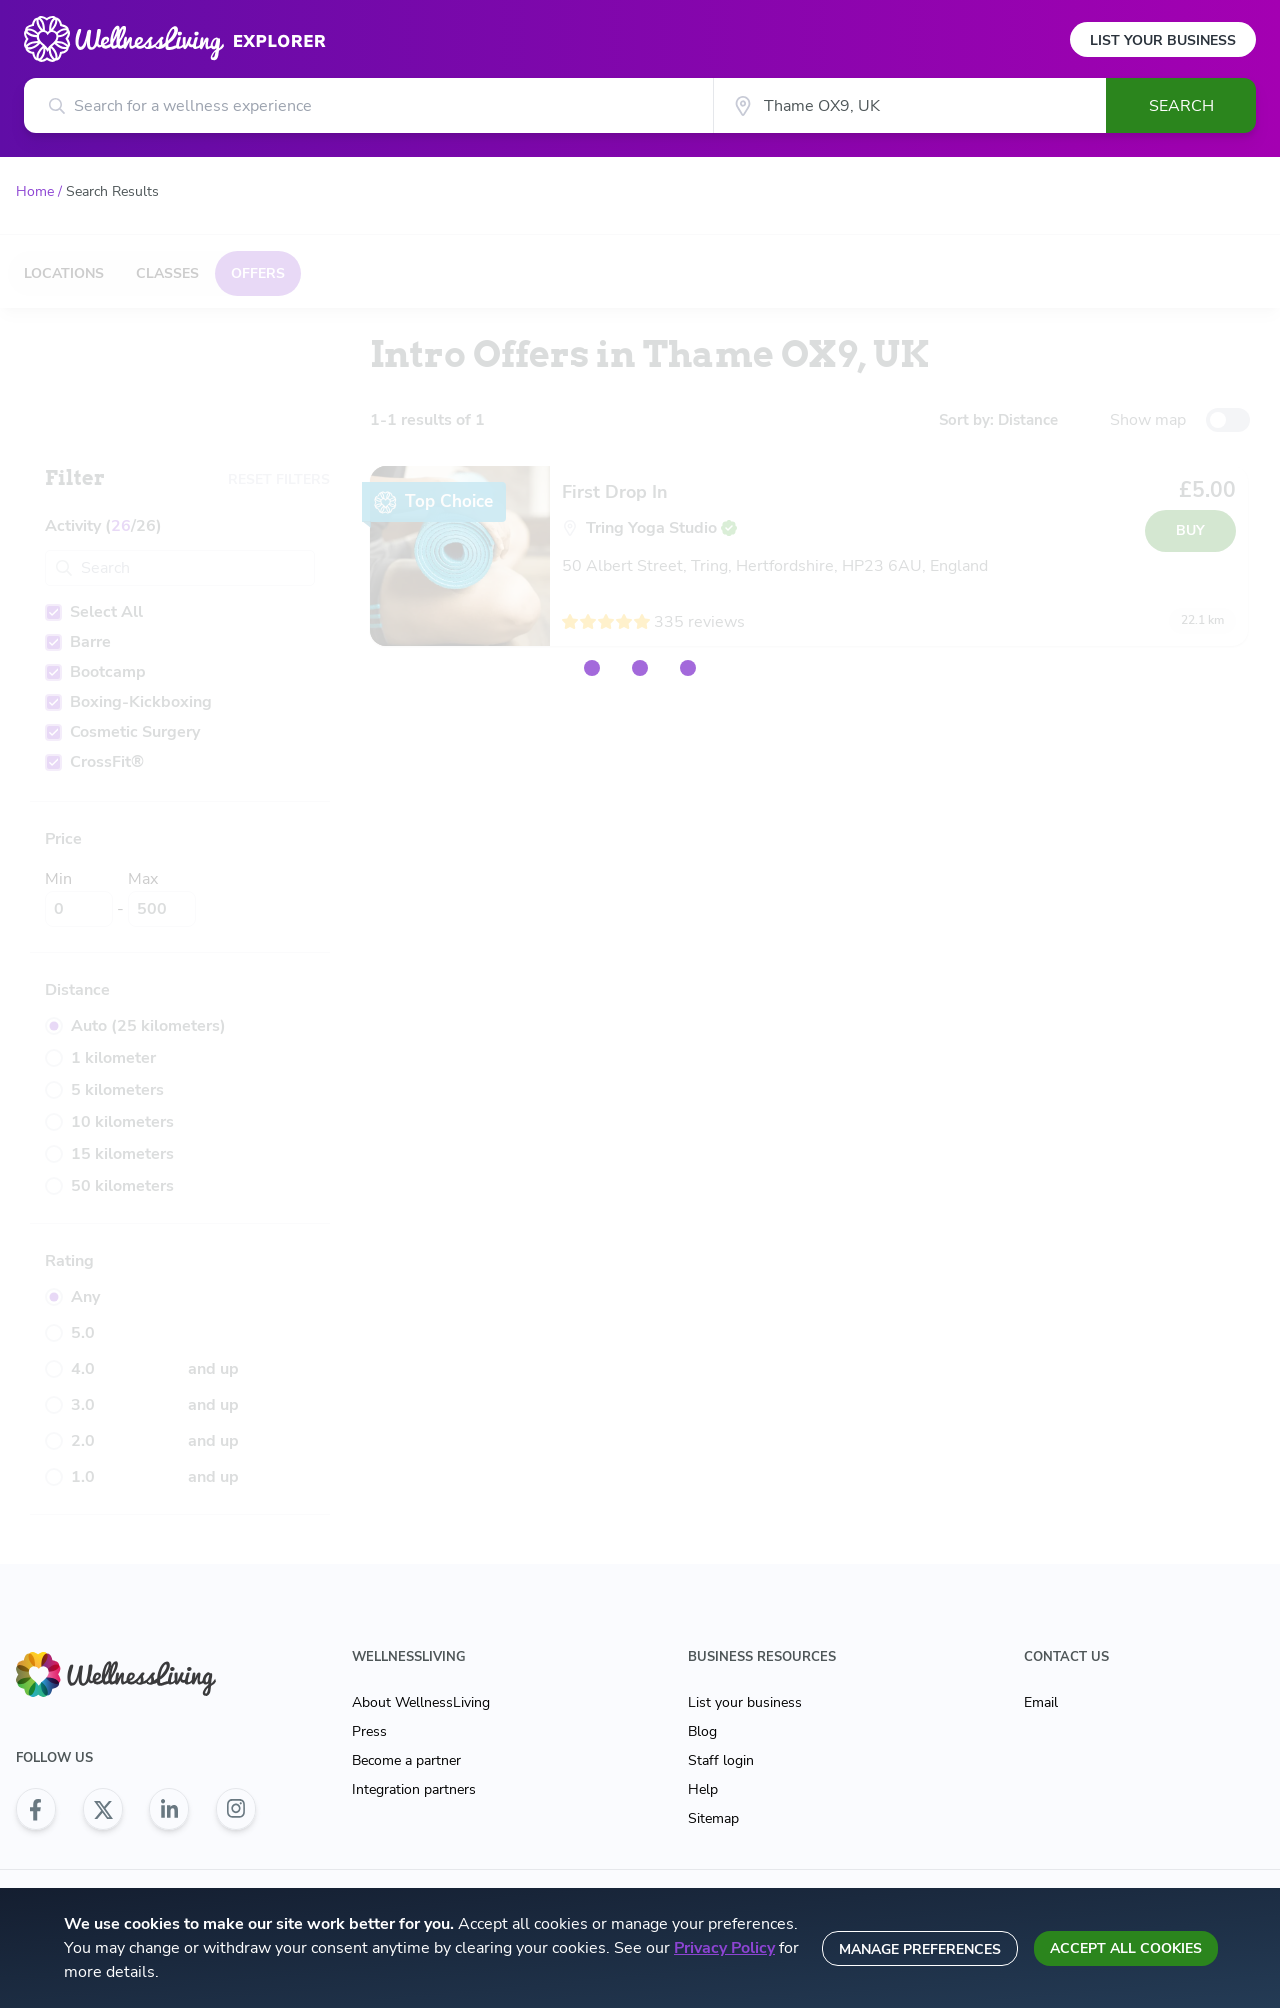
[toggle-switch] (1228, 420)
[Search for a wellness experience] (368, 105)
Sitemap (713, 1818)
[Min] (79, 909)
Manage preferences (920, 1949)
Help (703, 1789)
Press (369, 1731)
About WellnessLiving (421, 1702)
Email (1041, 1702)
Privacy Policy (724, 1948)
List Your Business (1163, 40)
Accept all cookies (1126, 1948)
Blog (702, 1731)
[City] (909, 105)
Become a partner (406, 1760)
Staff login (721, 1760)
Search (1181, 106)
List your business (745, 1702)
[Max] (162, 909)
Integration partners (414, 1789)
